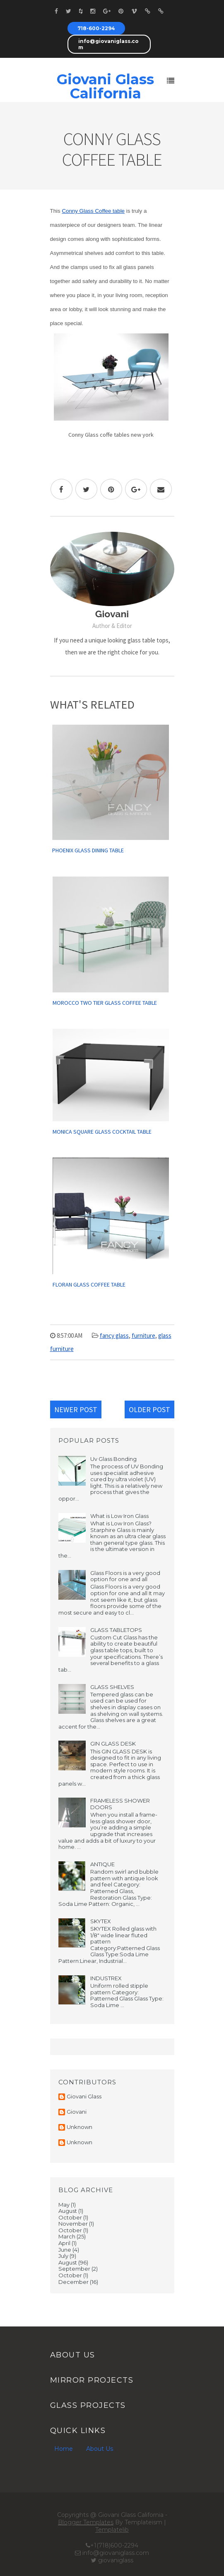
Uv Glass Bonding (113, 1459)
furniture (143, 1335)
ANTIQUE (102, 1864)
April (64, 2243)
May (64, 2204)
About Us (99, 2448)
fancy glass (114, 1335)
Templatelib (112, 2529)
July (63, 2256)
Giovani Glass (84, 2096)
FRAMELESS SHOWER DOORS (120, 1803)
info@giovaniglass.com (108, 44)
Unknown (79, 2127)
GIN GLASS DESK (113, 1743)
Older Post (149, 1409)
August (67, 2210)
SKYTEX (100, 1921)
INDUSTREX (106, 1978)
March (66, 2236)
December (73, 2282)
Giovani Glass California (105, 86)
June (64, 2249)
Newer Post (75, 1409)
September (74, 2268)
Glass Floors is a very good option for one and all (125, 1576)
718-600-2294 (96, 28)
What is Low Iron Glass (119, 1516)
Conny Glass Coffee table (93, 211)
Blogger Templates (85, 2522)
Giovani (77, 2112)
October (70, 2217)
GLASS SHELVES (112, 1687)
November (73, 2223)
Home (63, 2448)
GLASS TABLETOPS (116, 1630)
